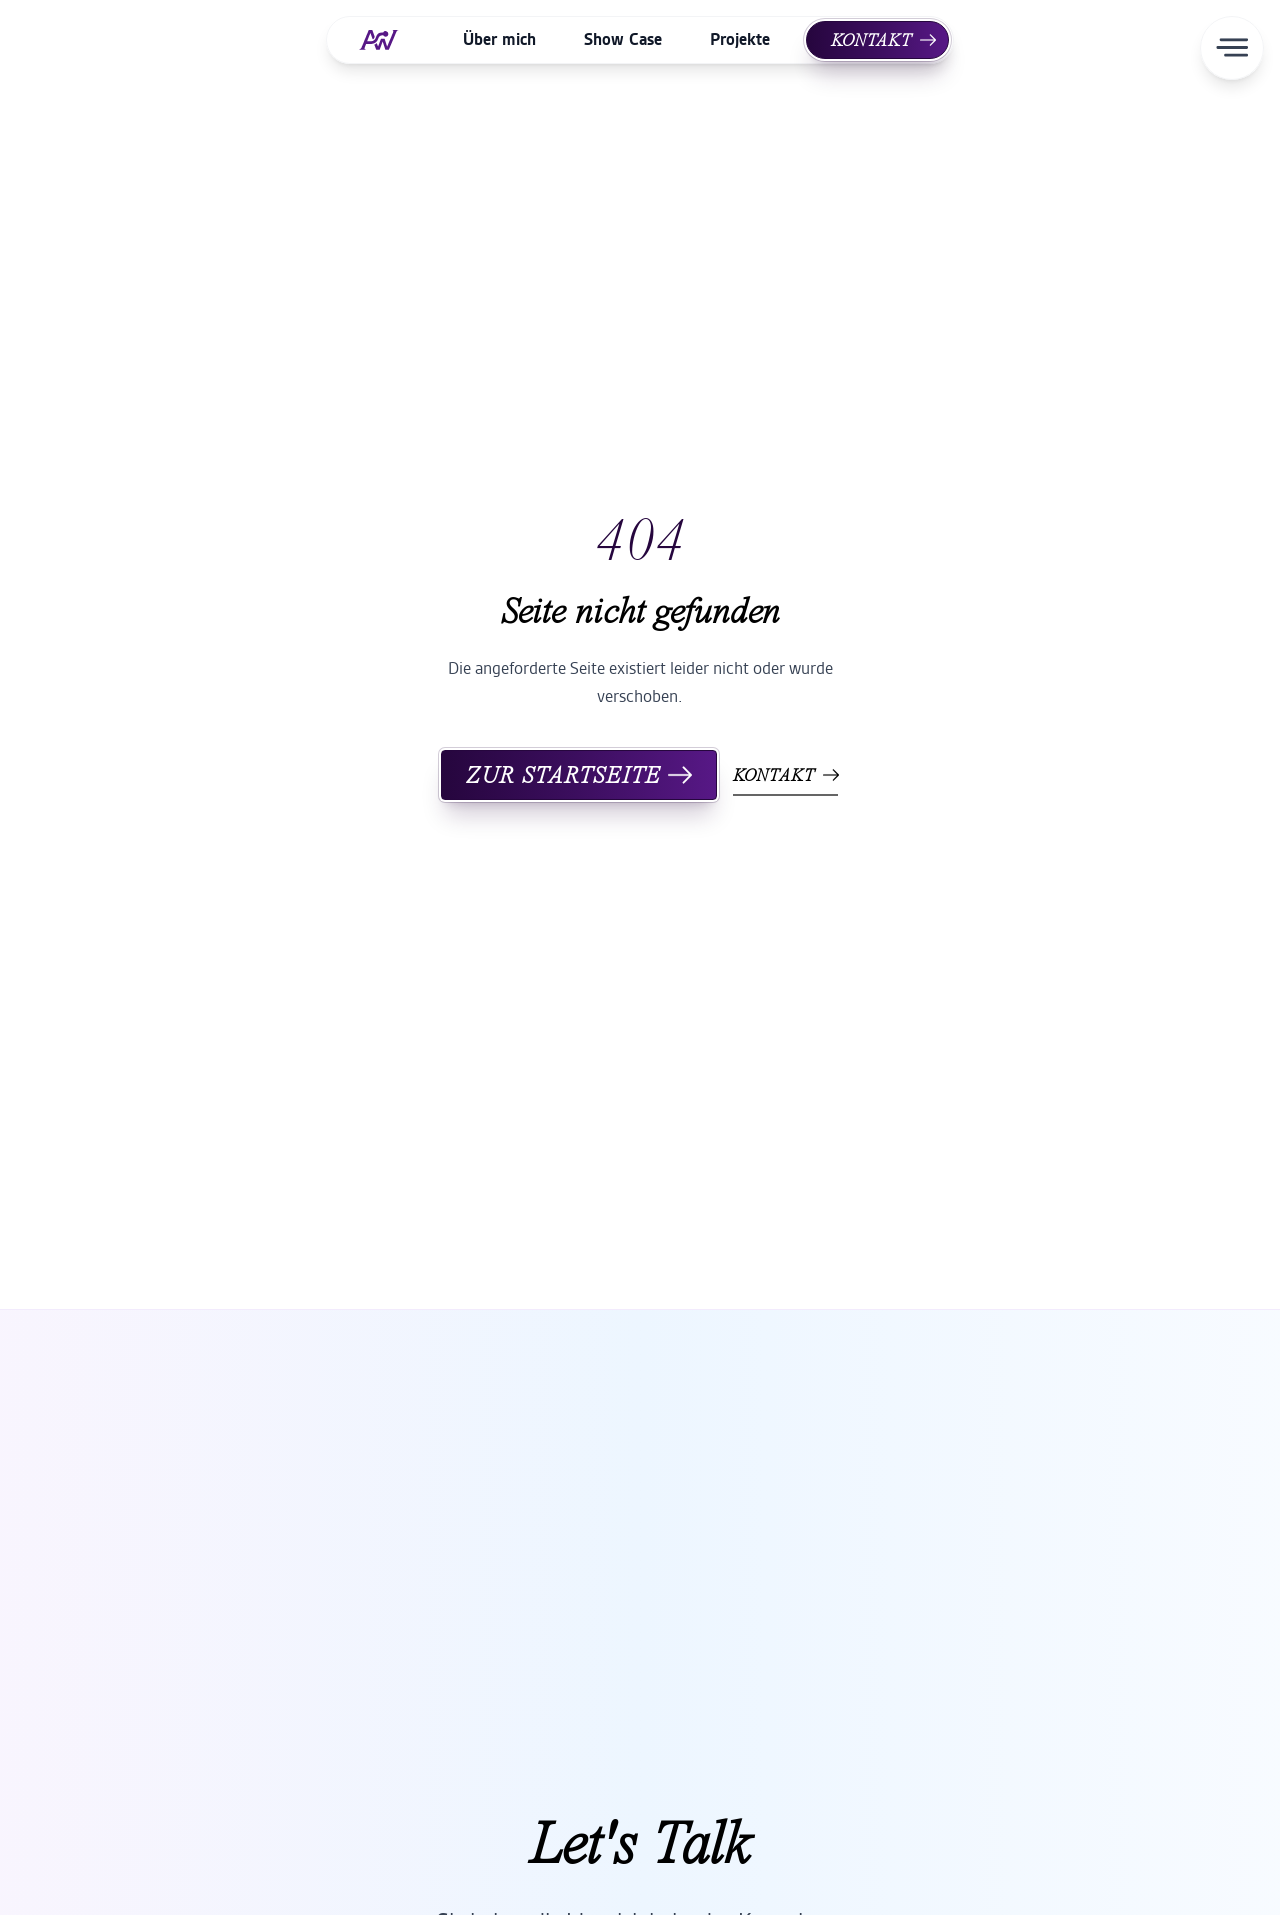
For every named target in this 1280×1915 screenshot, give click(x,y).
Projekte (740, 39)
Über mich (499, 39)
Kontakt (883, 40)
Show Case (623, 39)
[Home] (387, 40)
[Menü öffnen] (1232, 48)
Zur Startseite (579, 775)
